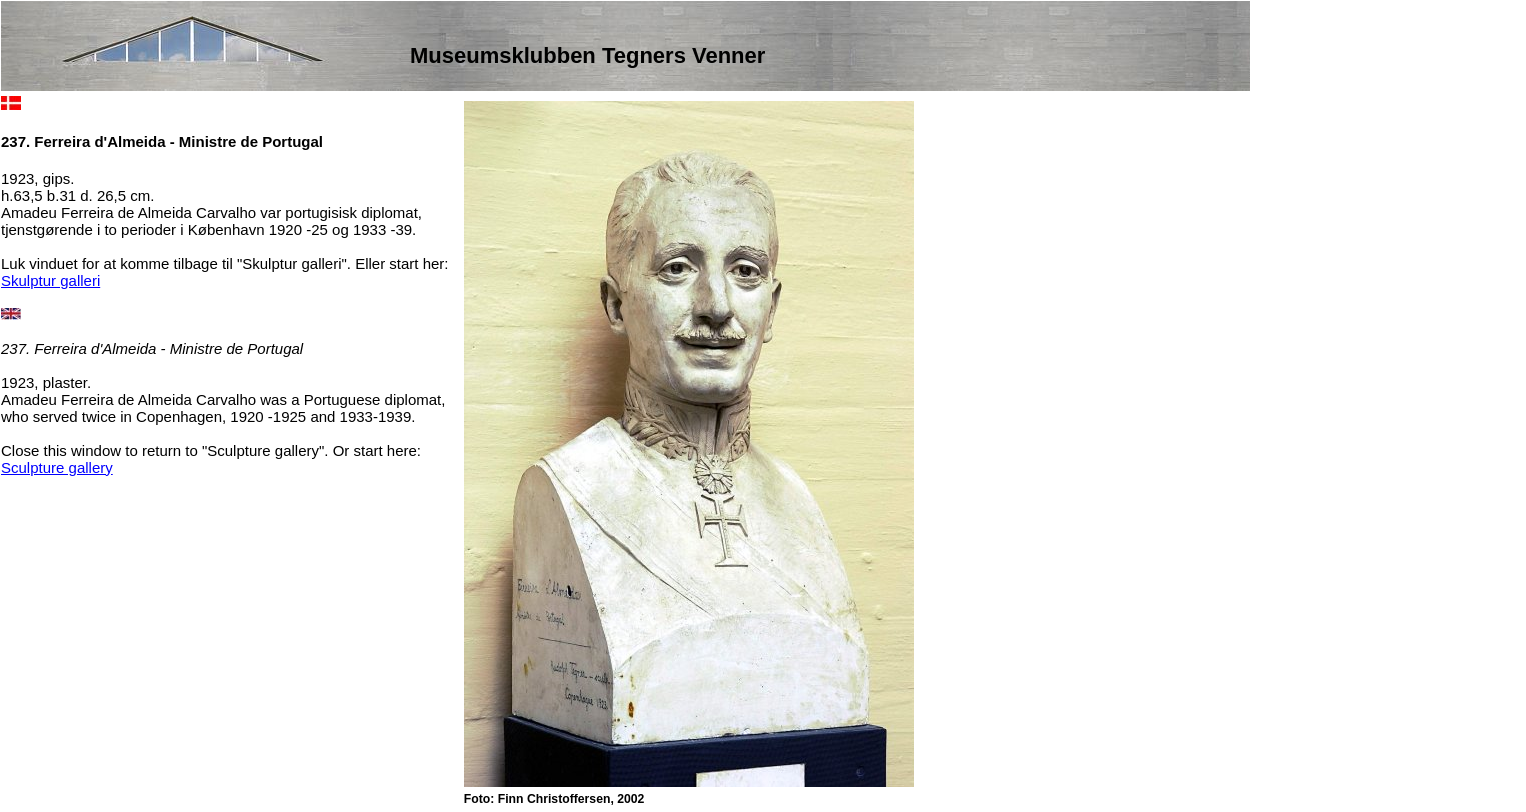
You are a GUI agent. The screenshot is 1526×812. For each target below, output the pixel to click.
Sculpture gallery (57, 467)
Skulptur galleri (50, 280)
